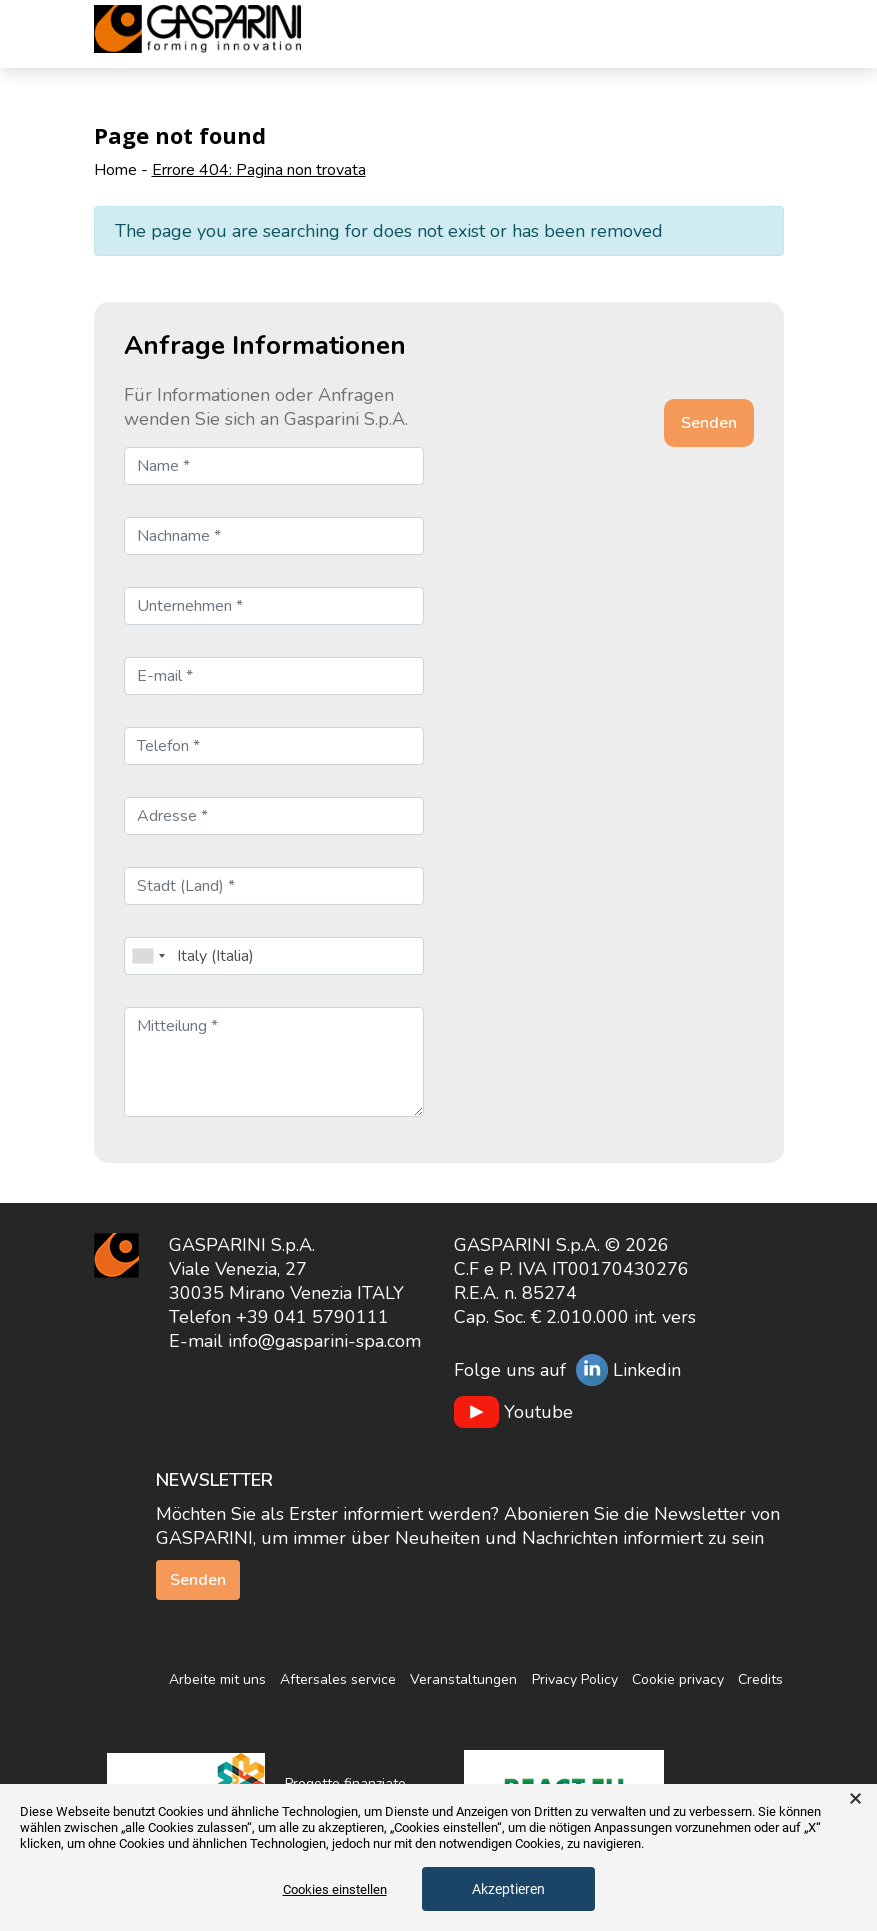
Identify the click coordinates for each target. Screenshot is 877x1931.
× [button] (855, 1799)
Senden (198, 1580)
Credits (760, 1679)
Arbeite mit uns (217, 1679)
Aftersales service (338, 1679)
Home (115, 170)
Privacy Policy (575, 1679)
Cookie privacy (678, 1679)
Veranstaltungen (463, 1679)
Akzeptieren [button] (508, 1889)
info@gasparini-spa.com (324, 1341)
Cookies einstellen (335, 1889)
